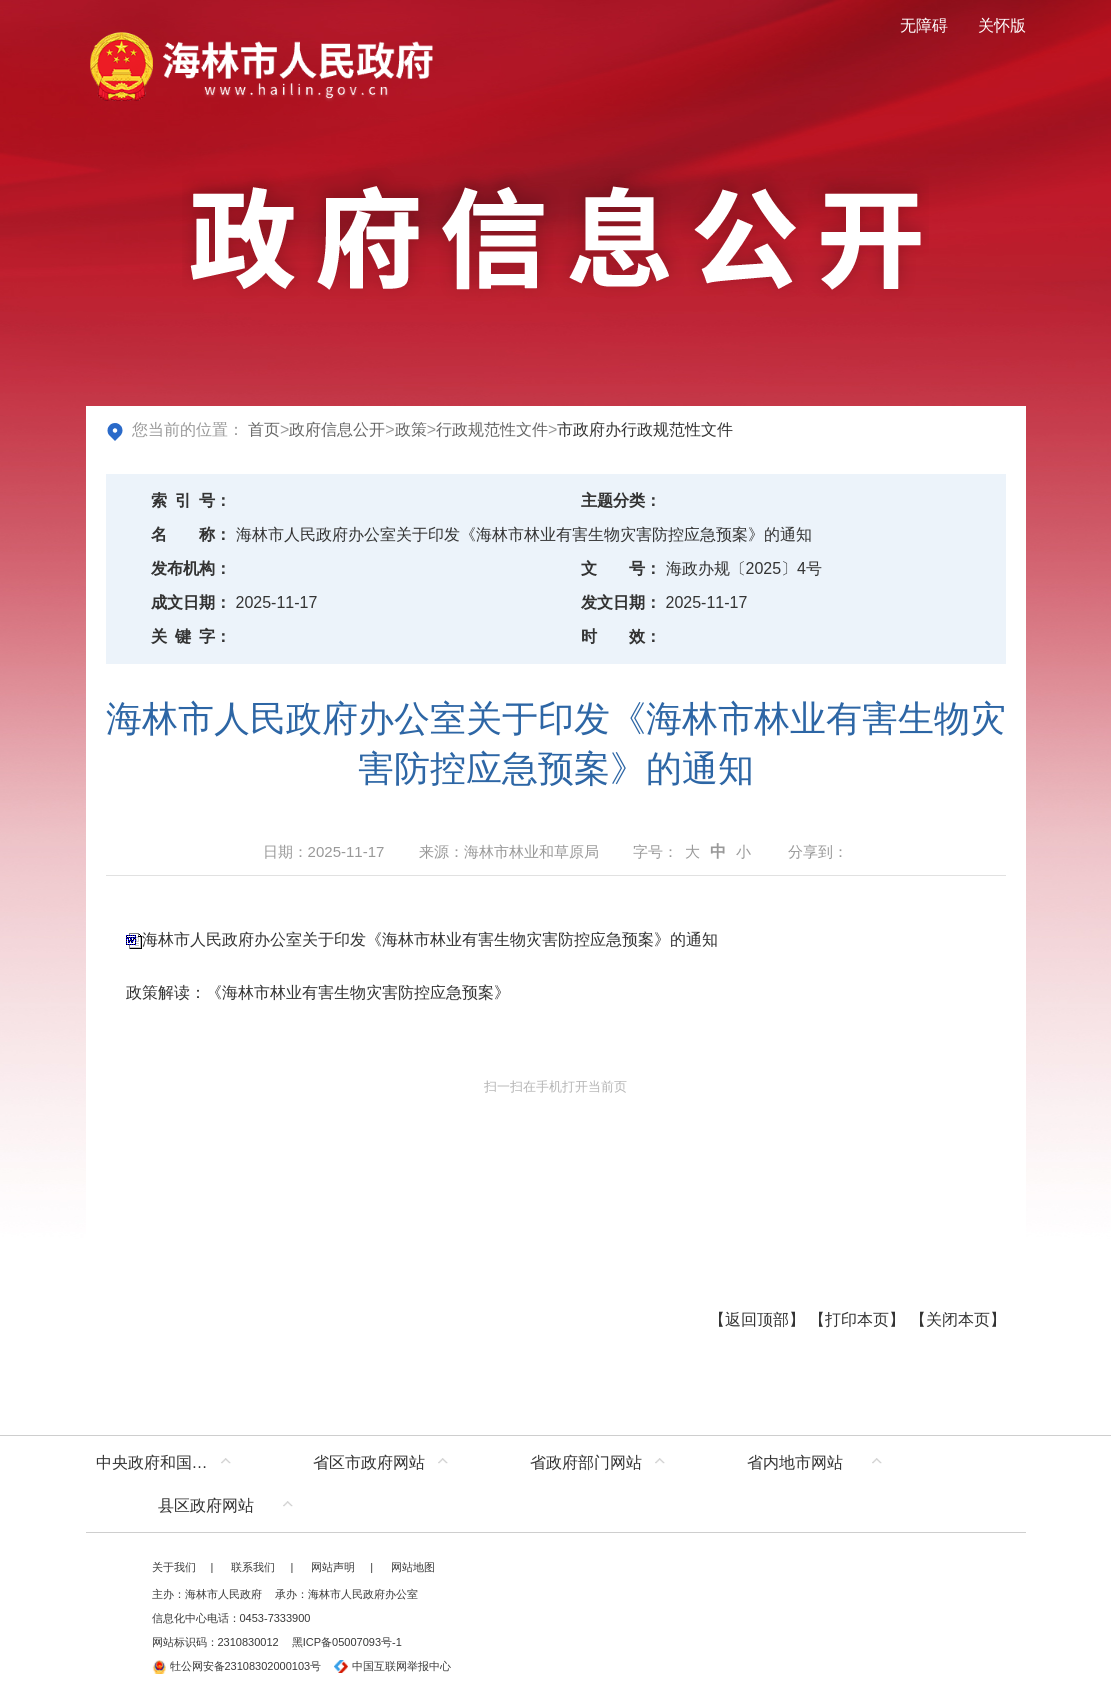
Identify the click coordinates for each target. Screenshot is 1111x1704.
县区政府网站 (206, 1505)
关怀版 (1002, 25)
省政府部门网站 (586, 1462)
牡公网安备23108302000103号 (237, 1666)
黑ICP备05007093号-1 (347, 1642)
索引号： (191, 500)
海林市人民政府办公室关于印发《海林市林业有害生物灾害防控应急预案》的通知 (430, 939)
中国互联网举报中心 (392, 1666)
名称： (191, 534)
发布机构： (191, 568)
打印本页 (857, 1319)
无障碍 (924, 25)
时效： (621, 636)
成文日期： (191, 602)
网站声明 (333, 1567)
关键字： (191, 636)
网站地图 (413, 1567)
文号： (621, 568)
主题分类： (621, 500)
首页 (264, 429)
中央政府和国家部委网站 (168, 1462)
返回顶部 (757, 1319)
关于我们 (174, 1567)
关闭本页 (958, 1319)
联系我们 (253, 1567)
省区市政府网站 (369, 1462)
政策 (411, 429)
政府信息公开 (337, 429)
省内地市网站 (795, 1462)
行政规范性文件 (492, 429)
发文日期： (621, 602)
